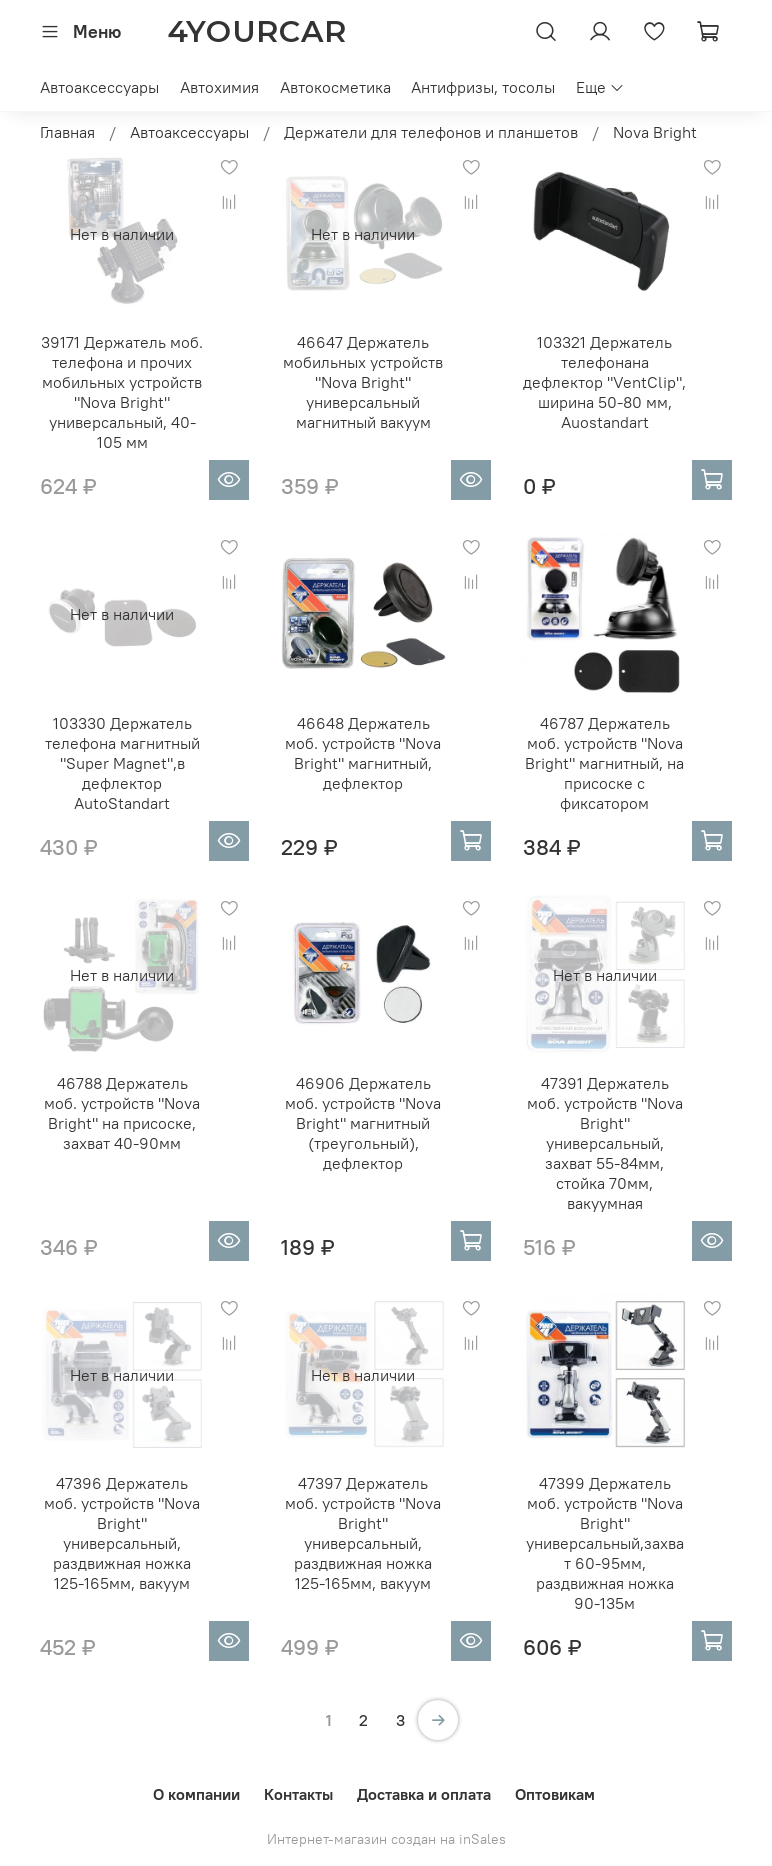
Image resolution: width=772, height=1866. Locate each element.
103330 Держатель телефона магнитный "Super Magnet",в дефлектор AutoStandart (122, 763)
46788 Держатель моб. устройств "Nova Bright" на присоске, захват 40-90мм (122, 1113)
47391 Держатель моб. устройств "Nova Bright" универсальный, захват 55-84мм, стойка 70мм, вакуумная (605, 1143)
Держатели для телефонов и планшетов (431, 132)
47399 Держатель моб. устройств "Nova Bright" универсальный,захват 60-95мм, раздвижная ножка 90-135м (605, 1543)
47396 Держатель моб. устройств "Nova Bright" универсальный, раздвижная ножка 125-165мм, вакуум (122, 1533)
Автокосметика (335, 87)
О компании (196, 1794)
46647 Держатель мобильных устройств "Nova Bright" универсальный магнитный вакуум (363, 382)
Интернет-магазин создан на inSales (386, 1839)
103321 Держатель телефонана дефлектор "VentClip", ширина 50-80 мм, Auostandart (604, 382)
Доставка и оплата (424, 1794)
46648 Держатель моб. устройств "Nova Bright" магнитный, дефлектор (363, 753)
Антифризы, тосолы (483, 87)
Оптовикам (555, 1794)
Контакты (298, 1794)
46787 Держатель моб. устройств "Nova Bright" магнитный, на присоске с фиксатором (604, 763)
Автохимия (219, 87)
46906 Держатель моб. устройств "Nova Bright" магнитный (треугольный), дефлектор (363, 1123)
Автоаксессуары (99, 87)
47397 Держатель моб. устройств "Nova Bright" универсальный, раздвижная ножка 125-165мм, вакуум (363, 1533)
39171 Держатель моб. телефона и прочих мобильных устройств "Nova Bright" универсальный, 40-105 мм (122, 392)
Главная (67, 132)
